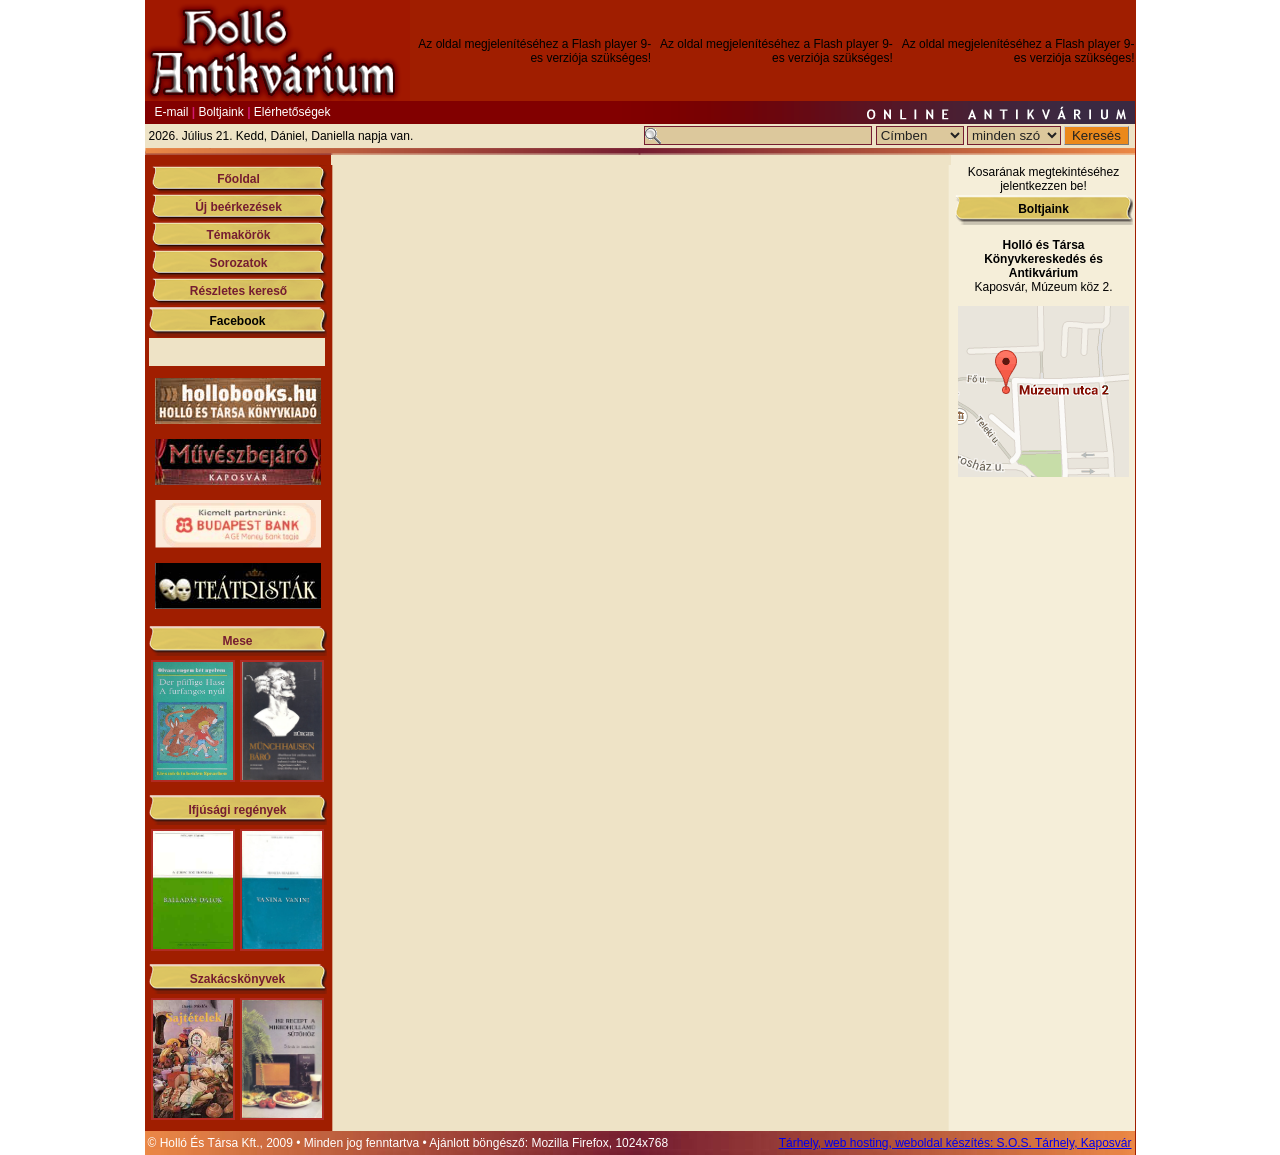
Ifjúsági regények (237, 810)
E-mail (171, 112)
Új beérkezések (238, 207)
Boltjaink (220, 112)
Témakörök (238, 235)
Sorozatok (238, 263)
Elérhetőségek (292, 112)
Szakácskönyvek (237, 979)
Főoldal (238, 179)
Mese (237, 641)
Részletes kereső (238, 291)
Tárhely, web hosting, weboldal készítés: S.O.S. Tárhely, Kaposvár (955, 1143)
